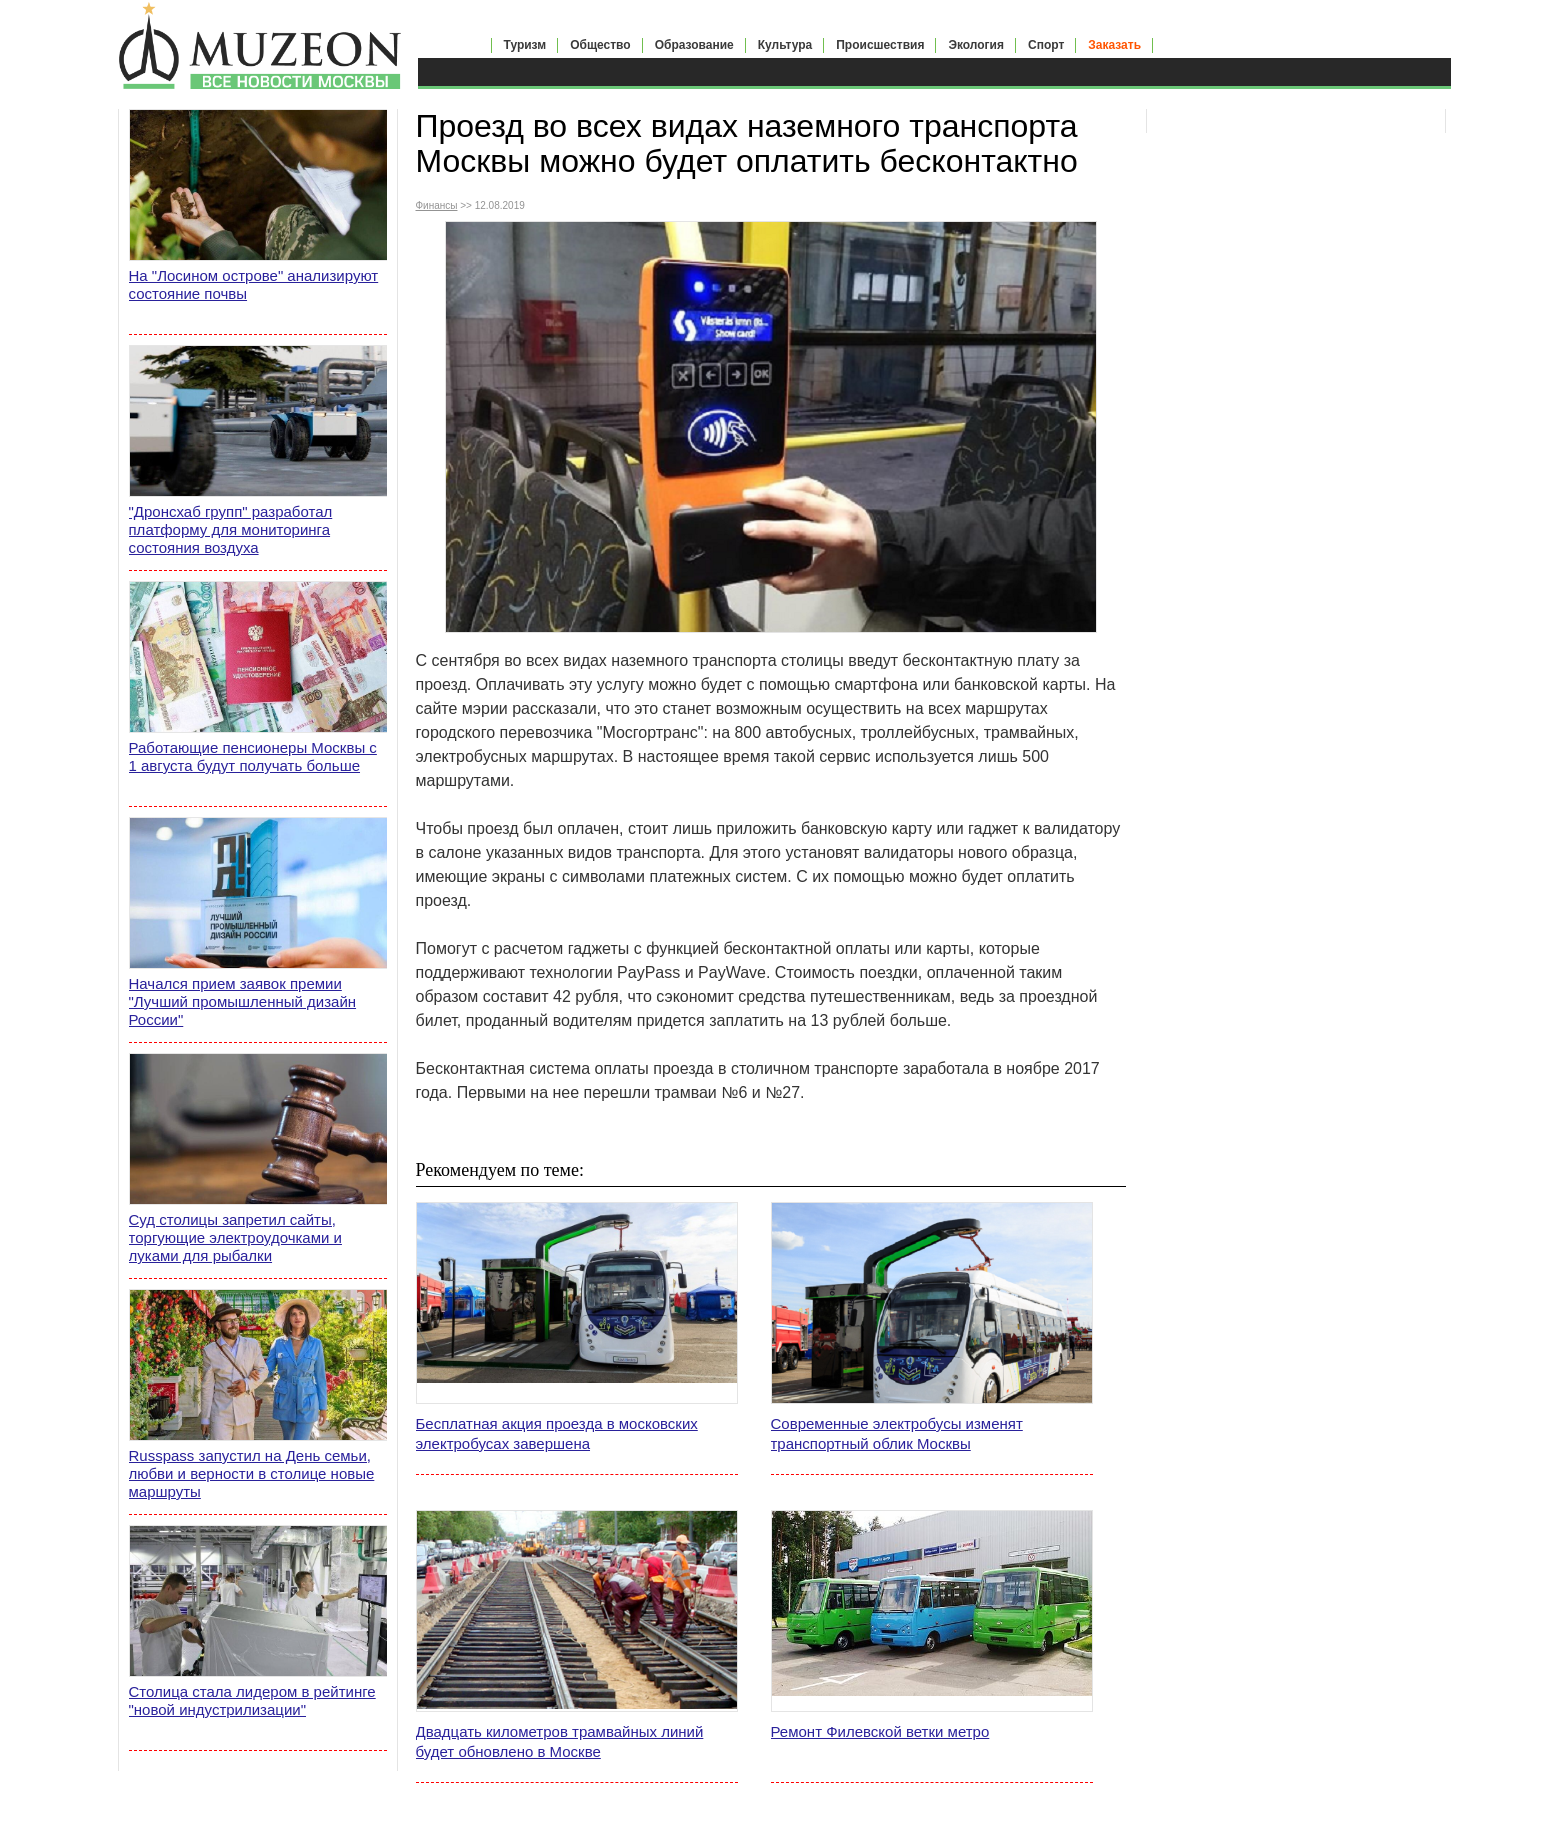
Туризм (525, 45)
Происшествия (880, 45)
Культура (785, 45)
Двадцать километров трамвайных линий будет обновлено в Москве (560, 1741)
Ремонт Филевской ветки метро (880, 1731)
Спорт (1046, 45)
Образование (694, 45)
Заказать (1114, 45)
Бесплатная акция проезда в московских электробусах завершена (557, 1433)
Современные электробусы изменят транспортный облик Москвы (897, 1433)
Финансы (437, 205)
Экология (976, 45)
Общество (600, 45)
